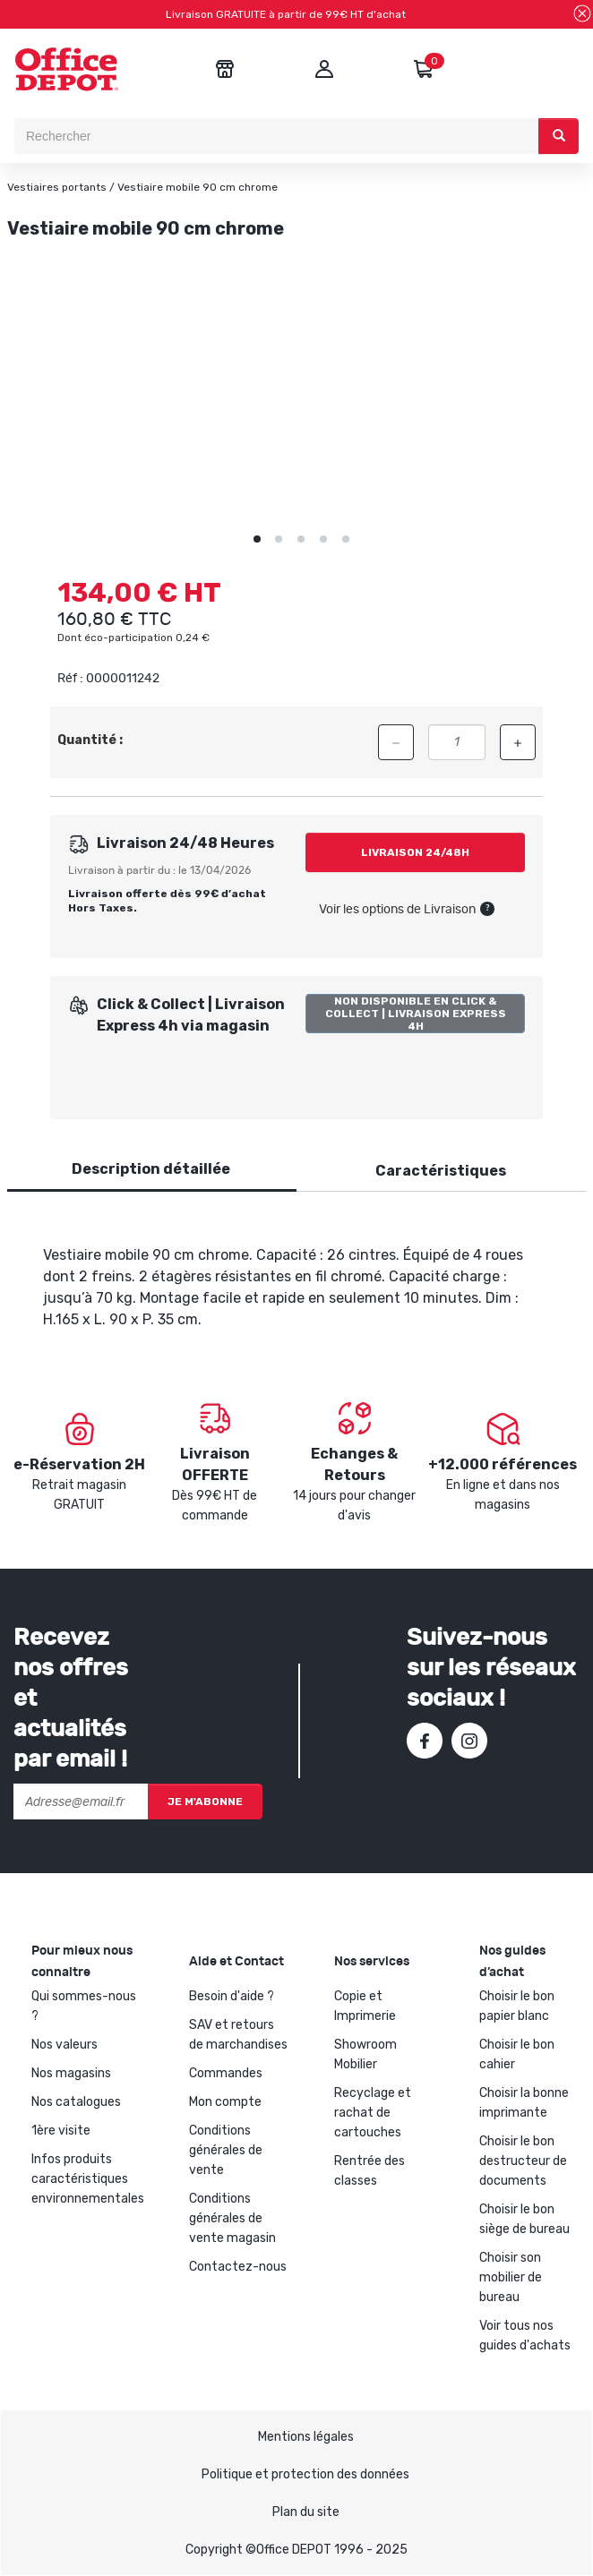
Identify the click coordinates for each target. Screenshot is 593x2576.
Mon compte (225, 2102)
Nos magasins (71, 2073)
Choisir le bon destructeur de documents (523, 2161)
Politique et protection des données (305, 2474)
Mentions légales (306, 2436)
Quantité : (90, 740)
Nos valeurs (64, 2044)
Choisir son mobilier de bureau (510, 2277)
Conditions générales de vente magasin (232, 2218)
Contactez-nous (238, 2266)
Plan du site (305, 2512)
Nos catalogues (76, 2102)
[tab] (151, 1170)
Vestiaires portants (57, 187)
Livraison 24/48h (415, 852)
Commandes (225, 2073)
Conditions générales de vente (225, 2150)
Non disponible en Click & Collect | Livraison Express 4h (415, 1013)
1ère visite (60, 2130)
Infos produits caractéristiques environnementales (87, 2179)
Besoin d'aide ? (231, 1996)
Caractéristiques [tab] (440, 1170)
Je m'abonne (205, 1801)
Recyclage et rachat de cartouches (372, 2112)
